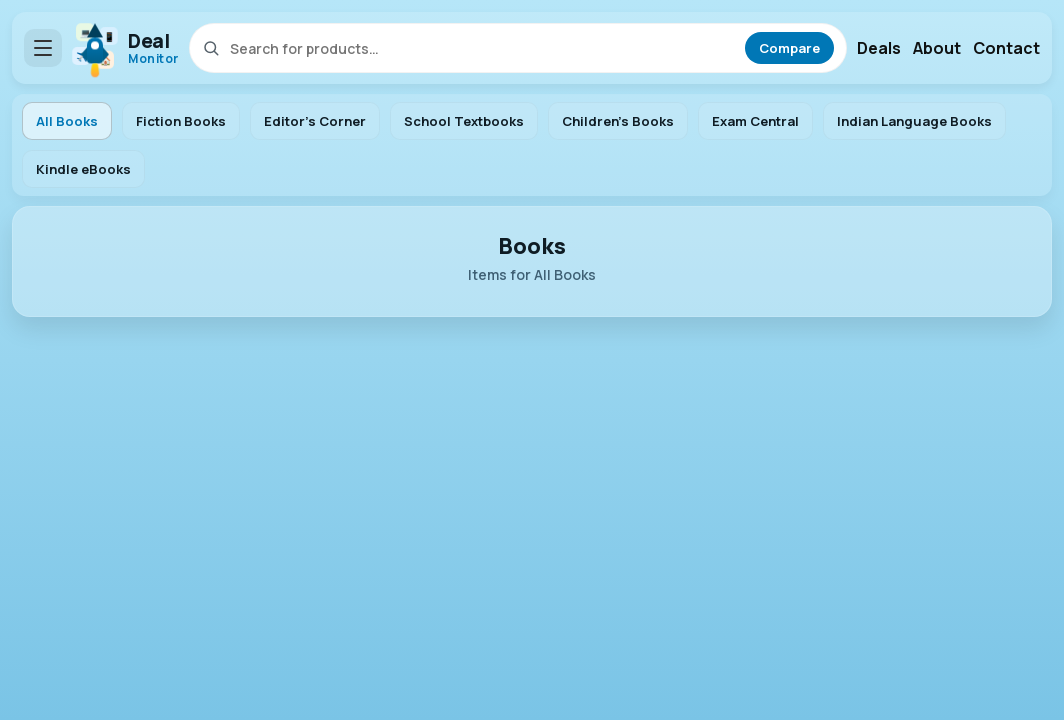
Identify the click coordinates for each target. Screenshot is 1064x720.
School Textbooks (464, 121)
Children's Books (618, 121)
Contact (1006, 48)
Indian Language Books (914, 121)
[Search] (483, 48)
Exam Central (755, 121)
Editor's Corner (315, 121)
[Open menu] (43, 48)
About (937, 48)
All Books (67, 121)
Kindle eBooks (83, 169)
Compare (789, 48)
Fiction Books (181, 121)
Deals (879, 48)
